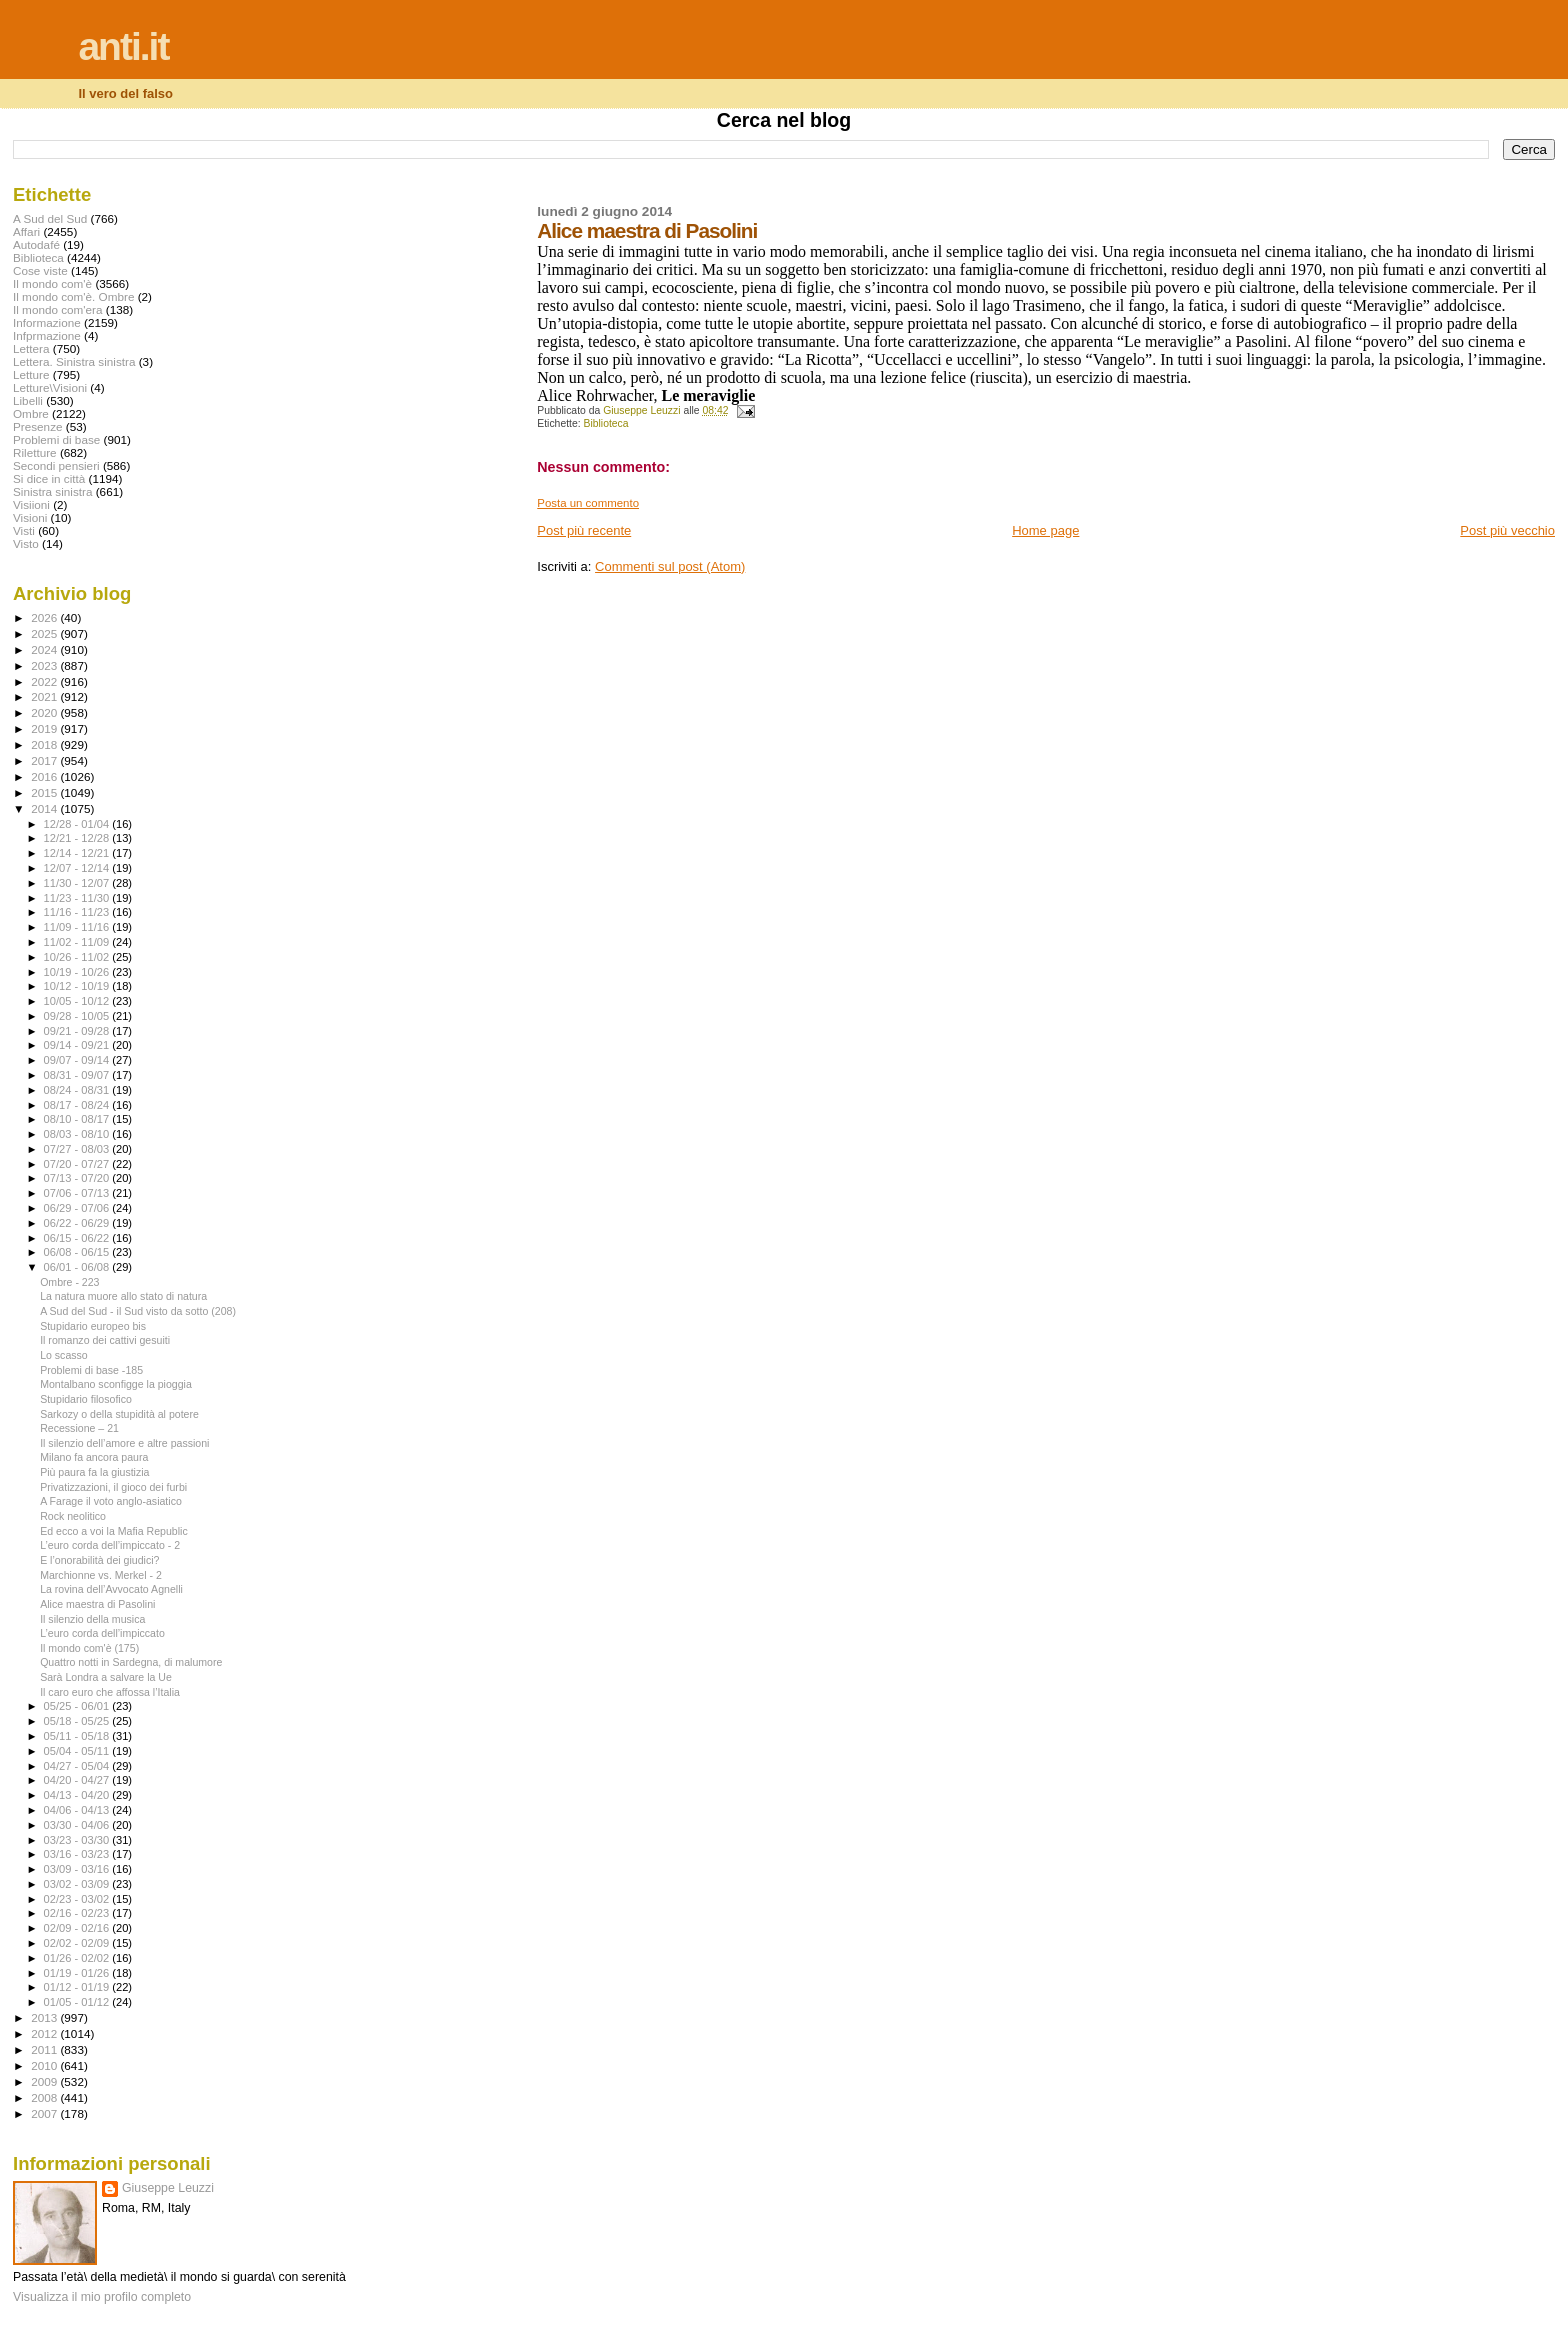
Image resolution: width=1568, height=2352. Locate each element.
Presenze (38, 426)
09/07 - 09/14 (78, 1060)
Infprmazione (47, 335)
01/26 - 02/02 (78, 1958)
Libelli (28, 400)
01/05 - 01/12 (78, 2002)
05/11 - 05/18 (78, 1736)
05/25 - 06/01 (78, 1706)
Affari (26, 231)
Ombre (31, 413)
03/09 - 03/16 (78, 1869)
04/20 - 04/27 (78, 1780)
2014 (45, 808)
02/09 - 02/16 (78, 1928)
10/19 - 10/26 (78, 972)
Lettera (31, 348)
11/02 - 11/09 (78, 942)
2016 (45, 776)
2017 (45, 760)
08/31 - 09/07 (78, 1075)
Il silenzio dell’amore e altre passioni (124, 1443)
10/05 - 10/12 (78, 1001)
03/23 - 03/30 (78, 1840)
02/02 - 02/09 (78, 1943)
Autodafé (36, 244)
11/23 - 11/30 (78, 898)
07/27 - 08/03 (78, 1149)
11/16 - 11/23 (78, 912)
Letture (31, 374)
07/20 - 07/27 (78, 1164)
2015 (45, 792)
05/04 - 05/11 (78, 1751)
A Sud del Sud (50, 218)
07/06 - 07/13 (78, 1193)
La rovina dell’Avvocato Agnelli (111, 1589)
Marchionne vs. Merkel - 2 (101, 1575)
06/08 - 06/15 (78, 1252)
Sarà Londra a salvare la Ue (106, 1677)
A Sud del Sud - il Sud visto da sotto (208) (138, 1311)
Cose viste (40, 270)
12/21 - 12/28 (78, 838)
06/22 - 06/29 (78, 1223)
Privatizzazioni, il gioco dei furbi (113, 1487)
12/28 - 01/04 (78, 824)
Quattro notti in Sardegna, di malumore (131, 1662)
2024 (45, 649)
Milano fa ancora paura (94, 1457)
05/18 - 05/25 (78, 1721)
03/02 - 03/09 (78, 1884)
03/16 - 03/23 (78, 1854)
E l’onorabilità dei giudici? (99, 1560)
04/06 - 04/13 (78, 1810)
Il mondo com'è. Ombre (73, 296)
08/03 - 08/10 (78, 1134)
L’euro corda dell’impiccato (102, 1633)
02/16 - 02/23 (78, 1913)
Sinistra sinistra (52, 491)
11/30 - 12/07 (78, 883)
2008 (45, 2097)
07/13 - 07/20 (78, 1178)
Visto (26, 543)
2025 (45, 633)
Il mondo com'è (52, 283)
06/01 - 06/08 (78, 1267)
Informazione (47, 322)
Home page (1045, 530)
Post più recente (584, 530)
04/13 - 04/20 (78, 1795)
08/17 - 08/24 (78, 1105)
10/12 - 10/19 (78, 986)
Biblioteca (606, 423)
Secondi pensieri (56, 465)
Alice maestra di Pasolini (97, 1604)
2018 (45, 744)
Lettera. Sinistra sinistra (74, 361)
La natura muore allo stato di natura (123, 1296)
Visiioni (31, 504)
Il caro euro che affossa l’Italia (110, 1692)
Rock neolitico (73, 1516)
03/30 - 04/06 (78, 1825)
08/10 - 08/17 (78, 1119)
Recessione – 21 (79, 1428)
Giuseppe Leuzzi (168, 2188)
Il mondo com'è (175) (89, 1648)
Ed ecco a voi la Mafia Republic (114, 1531)
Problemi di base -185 (91, 1370)
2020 (45, 712)
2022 (45, 681)
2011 (45, 2049)
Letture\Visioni (50, 387)
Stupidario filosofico (86, 1399)
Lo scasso (64, 1355)
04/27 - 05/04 (78, 1766)
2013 (45, 2017)
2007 (45, 2113)
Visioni (30, 517)
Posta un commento (588, 503)
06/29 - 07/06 (78, 1208)
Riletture (35, 452)
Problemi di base (56, 439)
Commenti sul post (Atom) (670, 566)
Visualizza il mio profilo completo (102, 2297)
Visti (24, 530)
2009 (45, 2081)
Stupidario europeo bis (93, 1326)
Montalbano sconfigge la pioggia (116, 1384)
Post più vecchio (1507, 530)
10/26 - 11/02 (78, 957)
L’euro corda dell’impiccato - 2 (110, 1545)
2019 (45, 728)
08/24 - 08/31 (78, 1090)
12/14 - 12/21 (78, 853)
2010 (45, 2065)
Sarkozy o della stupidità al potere (119, 1414)
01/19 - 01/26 (78, 1973)
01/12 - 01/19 (78, 1987)
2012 (45, 2033)
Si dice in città (49, 478)
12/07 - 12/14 (78, 868)
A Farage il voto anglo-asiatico (111, 1501)
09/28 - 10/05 (78, 1016)
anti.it (123, 46)
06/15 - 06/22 (78, 1238)
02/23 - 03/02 (78, 1899)
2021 (45, 696)
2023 (45, 665)
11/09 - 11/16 (78, 927)
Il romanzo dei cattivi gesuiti (105, 1340)
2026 (45, 617)
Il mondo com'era (58, 309)
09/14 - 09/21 (78, 1045)
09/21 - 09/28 (78, 1031)
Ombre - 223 (69, 1282)
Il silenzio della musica (92, 1619)
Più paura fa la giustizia (94, 1472)
